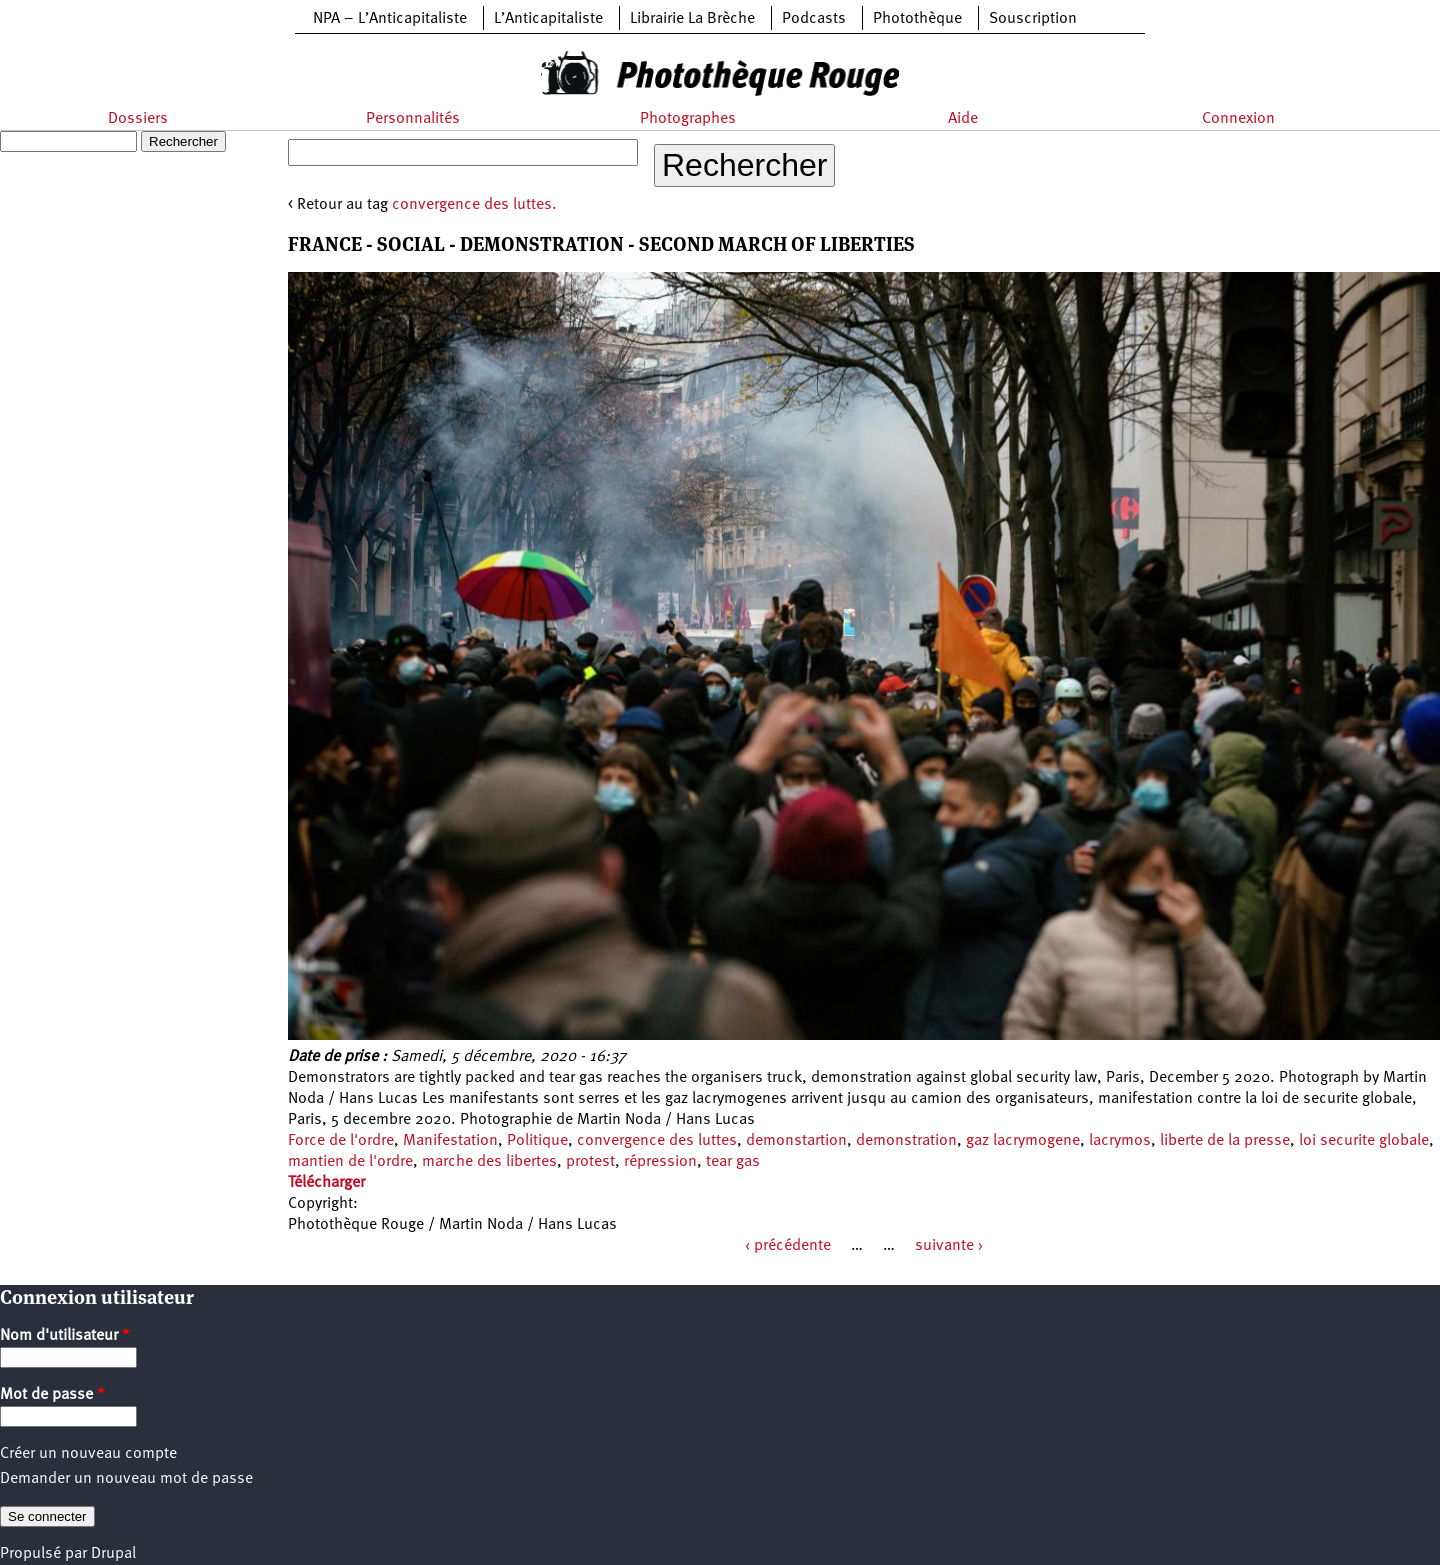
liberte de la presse (1225, 1141)
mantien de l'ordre (350, 1162)
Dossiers (138, 119)
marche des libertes (489, 1162)
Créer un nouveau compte (88, 1454)
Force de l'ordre (341, 1141)
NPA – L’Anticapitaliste (390, 19)
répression (660, 1162)
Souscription (1033, 19)
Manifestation (450, 1141)
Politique (537, 1141)
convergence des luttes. (474, 205)
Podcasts (814, 19)
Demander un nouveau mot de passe (126, 1479)
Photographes (688, 119)
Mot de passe (52, 1395)
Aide (963, 119)
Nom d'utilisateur (65, 1336)
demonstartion (796, 1141)
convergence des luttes (657, 1141)
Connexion (1238, 119)
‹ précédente (788, 1246)
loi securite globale (1364, 1141)
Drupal (113, 1554)
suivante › (949, 1246)
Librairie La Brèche (692, 19)
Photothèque (917, 19)
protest (590, 1162)
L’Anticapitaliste (548, 19)
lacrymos (1120, 1141)
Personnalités (413, 119)
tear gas (733, 1162)
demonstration (906, 1141)
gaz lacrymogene (1023, 1141)
